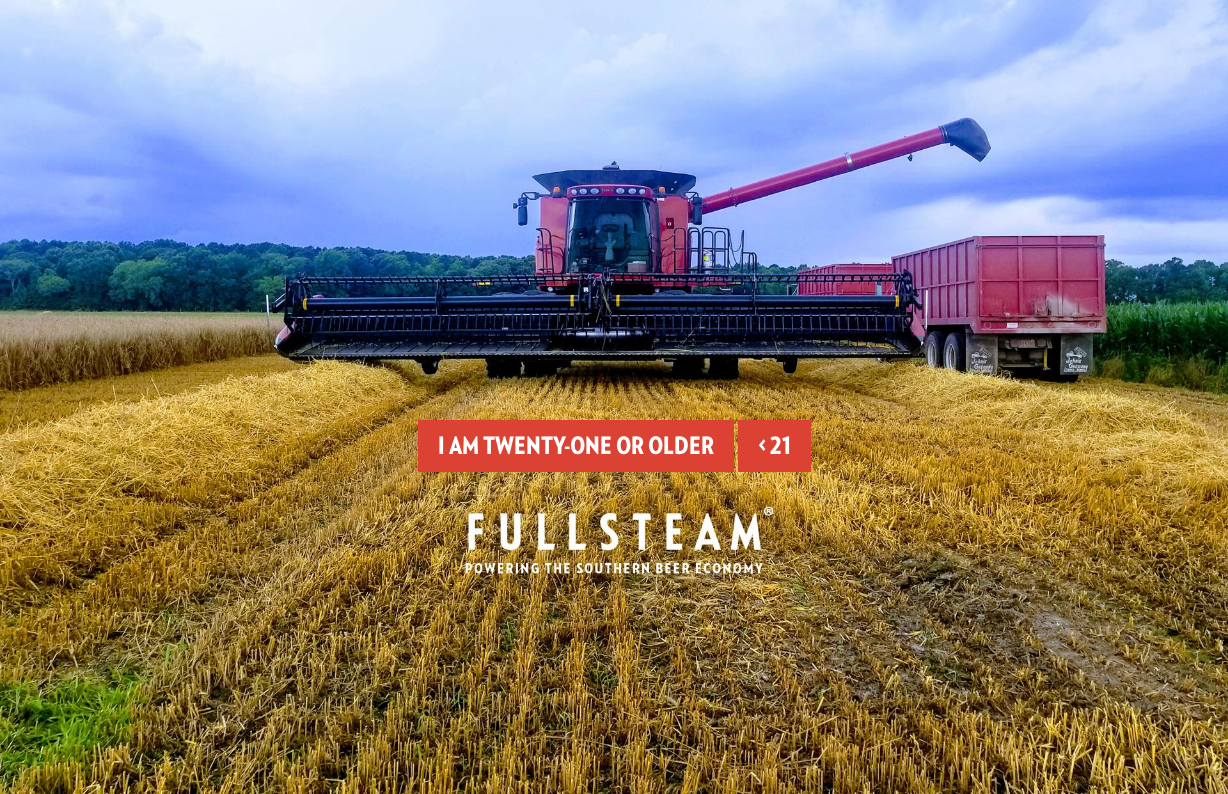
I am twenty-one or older (576, 445)
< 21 (774, 445)
